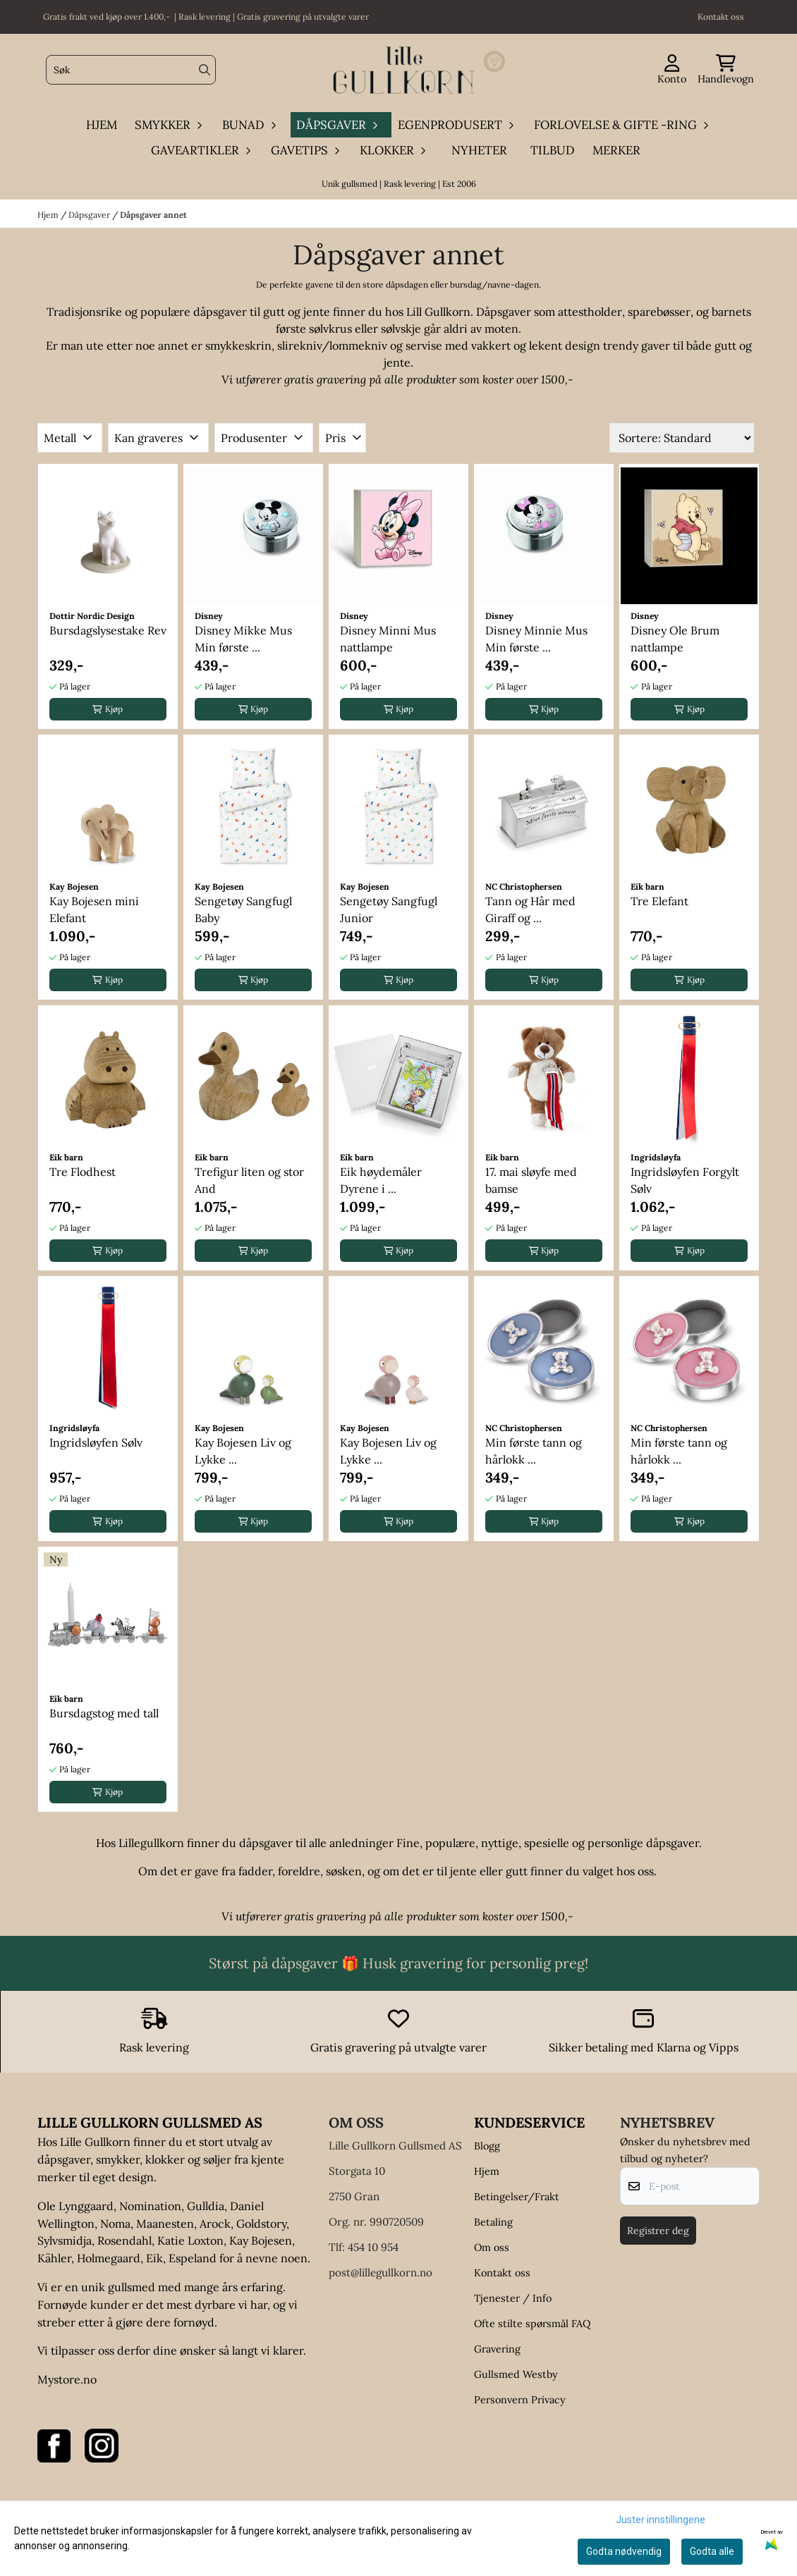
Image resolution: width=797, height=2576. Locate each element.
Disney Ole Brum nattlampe (675, 638)
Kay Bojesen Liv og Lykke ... (243, 1450)
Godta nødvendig (624, 2551)
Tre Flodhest (82, 1172)
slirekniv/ (303, 345)
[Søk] (131, 70)
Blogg (487, 2146)
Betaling (493, 2222)
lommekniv (359, 345)
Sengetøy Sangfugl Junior (388, 909)
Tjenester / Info (513, 2298)
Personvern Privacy (520, 2399)
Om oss (491, 2247)
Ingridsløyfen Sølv (95, 1442)
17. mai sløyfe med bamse (531, 1180)
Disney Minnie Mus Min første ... (536, 638)
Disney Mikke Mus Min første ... (243, 638)
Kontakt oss (502, 2273)
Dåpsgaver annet (153, 214)
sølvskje (401, 328)
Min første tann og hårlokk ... (533, 1450)
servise (424, 345)
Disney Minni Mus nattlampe (388, 638)
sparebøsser (659, 312)
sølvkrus (330, 328)
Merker (616, 150)
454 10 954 (373, 2247)
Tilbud (552, 150)
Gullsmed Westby (516, 2374)
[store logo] (403, 70)
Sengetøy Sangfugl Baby (243, 909)
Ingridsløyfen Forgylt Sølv (685, 1180)
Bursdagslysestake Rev (107, 630)
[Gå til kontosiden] (672, 70)
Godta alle (712, 2551)
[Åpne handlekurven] (726, 70)
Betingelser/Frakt (516, 2196)
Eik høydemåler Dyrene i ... (381, 1180)
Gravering (497, 2349)
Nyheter (479, 150)
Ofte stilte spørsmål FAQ (532, 2323)
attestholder (590, 312)
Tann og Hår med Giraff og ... (530, 909)
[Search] (204, 69)
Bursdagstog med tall (104, 1713)
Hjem (49, 214)
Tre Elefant (659, 901)
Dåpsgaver (90, 214)
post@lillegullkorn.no (380, 2272)
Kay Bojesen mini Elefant (94, 909)
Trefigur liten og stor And (249, 1180)
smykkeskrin (238, 345)
